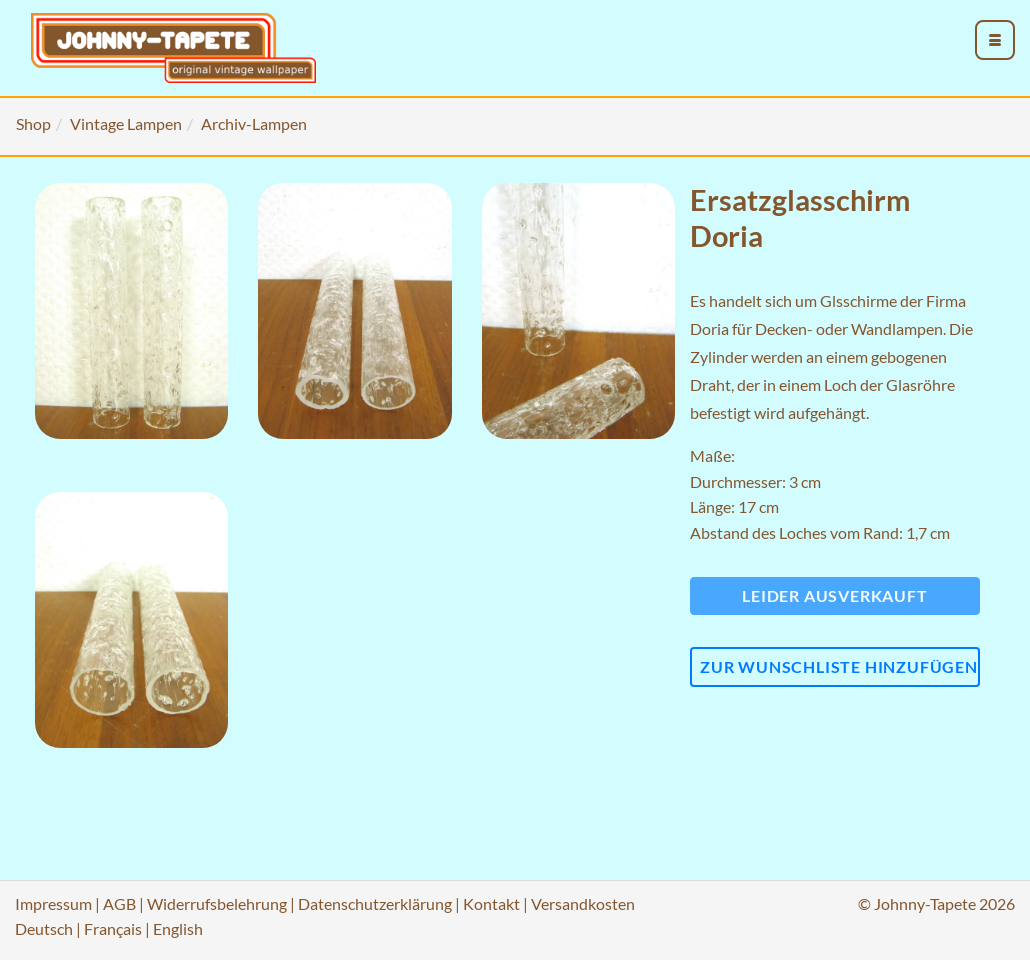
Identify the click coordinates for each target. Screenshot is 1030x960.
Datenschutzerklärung (375, 903)
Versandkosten (583, 903)
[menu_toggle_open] (995, 40)
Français (113, 928)
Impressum (53, 903)
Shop (33, 123)
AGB (119, 903)
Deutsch (44, 928)
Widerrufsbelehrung (217, 903)
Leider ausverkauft (834, 595)
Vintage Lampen (126, 123)
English (178, 928)
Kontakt (491, 903)
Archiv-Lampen (254, 123)
